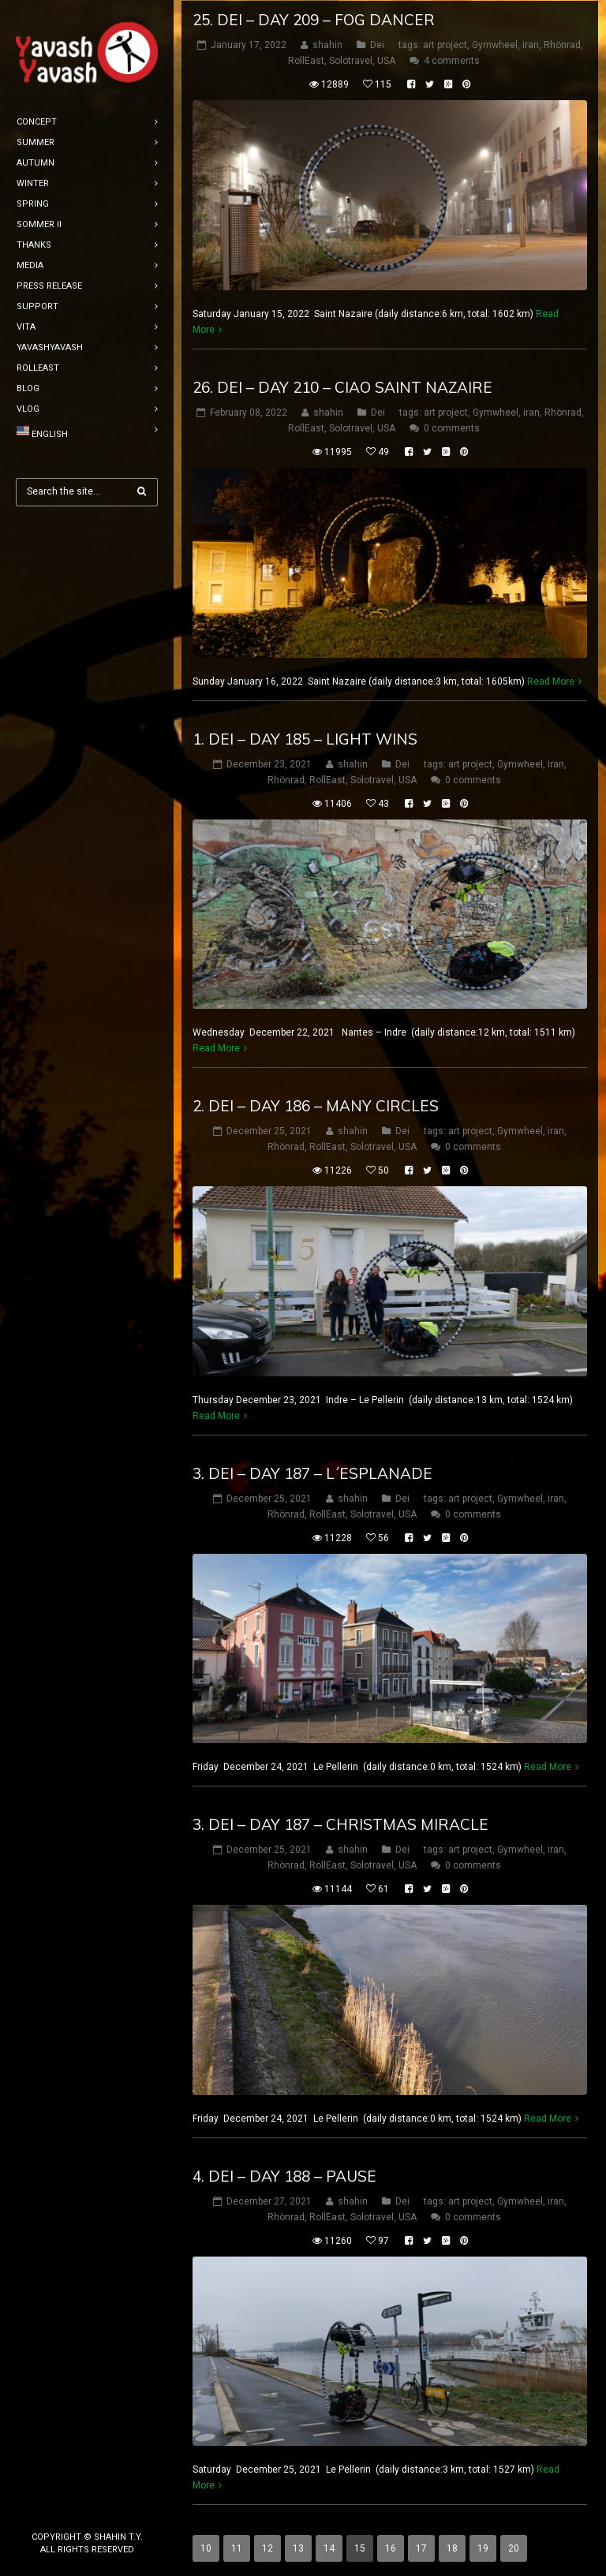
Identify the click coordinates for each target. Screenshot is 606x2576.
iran (530, 44)
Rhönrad (562, 44)
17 (421, 2547)
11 (236, 2547)
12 (267, 2547)
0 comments (452, 427)
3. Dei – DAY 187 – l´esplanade (312, 1471)
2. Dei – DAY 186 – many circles (316, 1105)
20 (513, 2547)
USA (386, 59)
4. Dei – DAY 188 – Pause (284, 2175)
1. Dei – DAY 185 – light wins (305, 737)
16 (390, 2547)
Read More (550, 679)
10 (205, 2547)
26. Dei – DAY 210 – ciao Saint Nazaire (342, 386)
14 (329, 2547)
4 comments (452, 59)
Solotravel (350, 59)
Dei (377, 44)
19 (482, 2547)
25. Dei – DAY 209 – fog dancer (314, 18)
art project (445, 44)
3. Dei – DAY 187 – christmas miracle (340, 1823)
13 (298, 2547)
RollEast (306, 59)
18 (452, 2547)
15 (359, 2547)
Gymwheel (495, 44)
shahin (327, 44)
